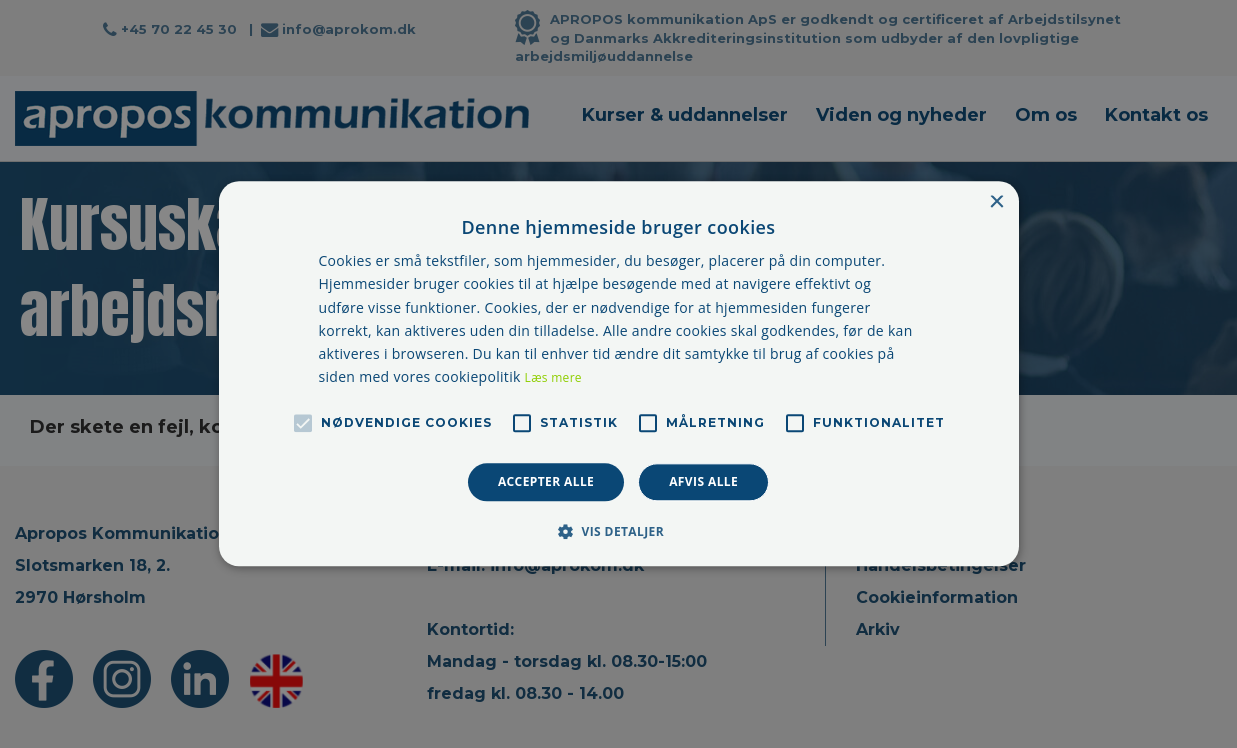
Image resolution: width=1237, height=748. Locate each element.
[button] (618, 532)
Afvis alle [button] (703, 481)
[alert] (618, 374)
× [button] (996, 202)
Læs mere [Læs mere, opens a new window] (553, 377)
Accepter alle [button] (546, 481)
